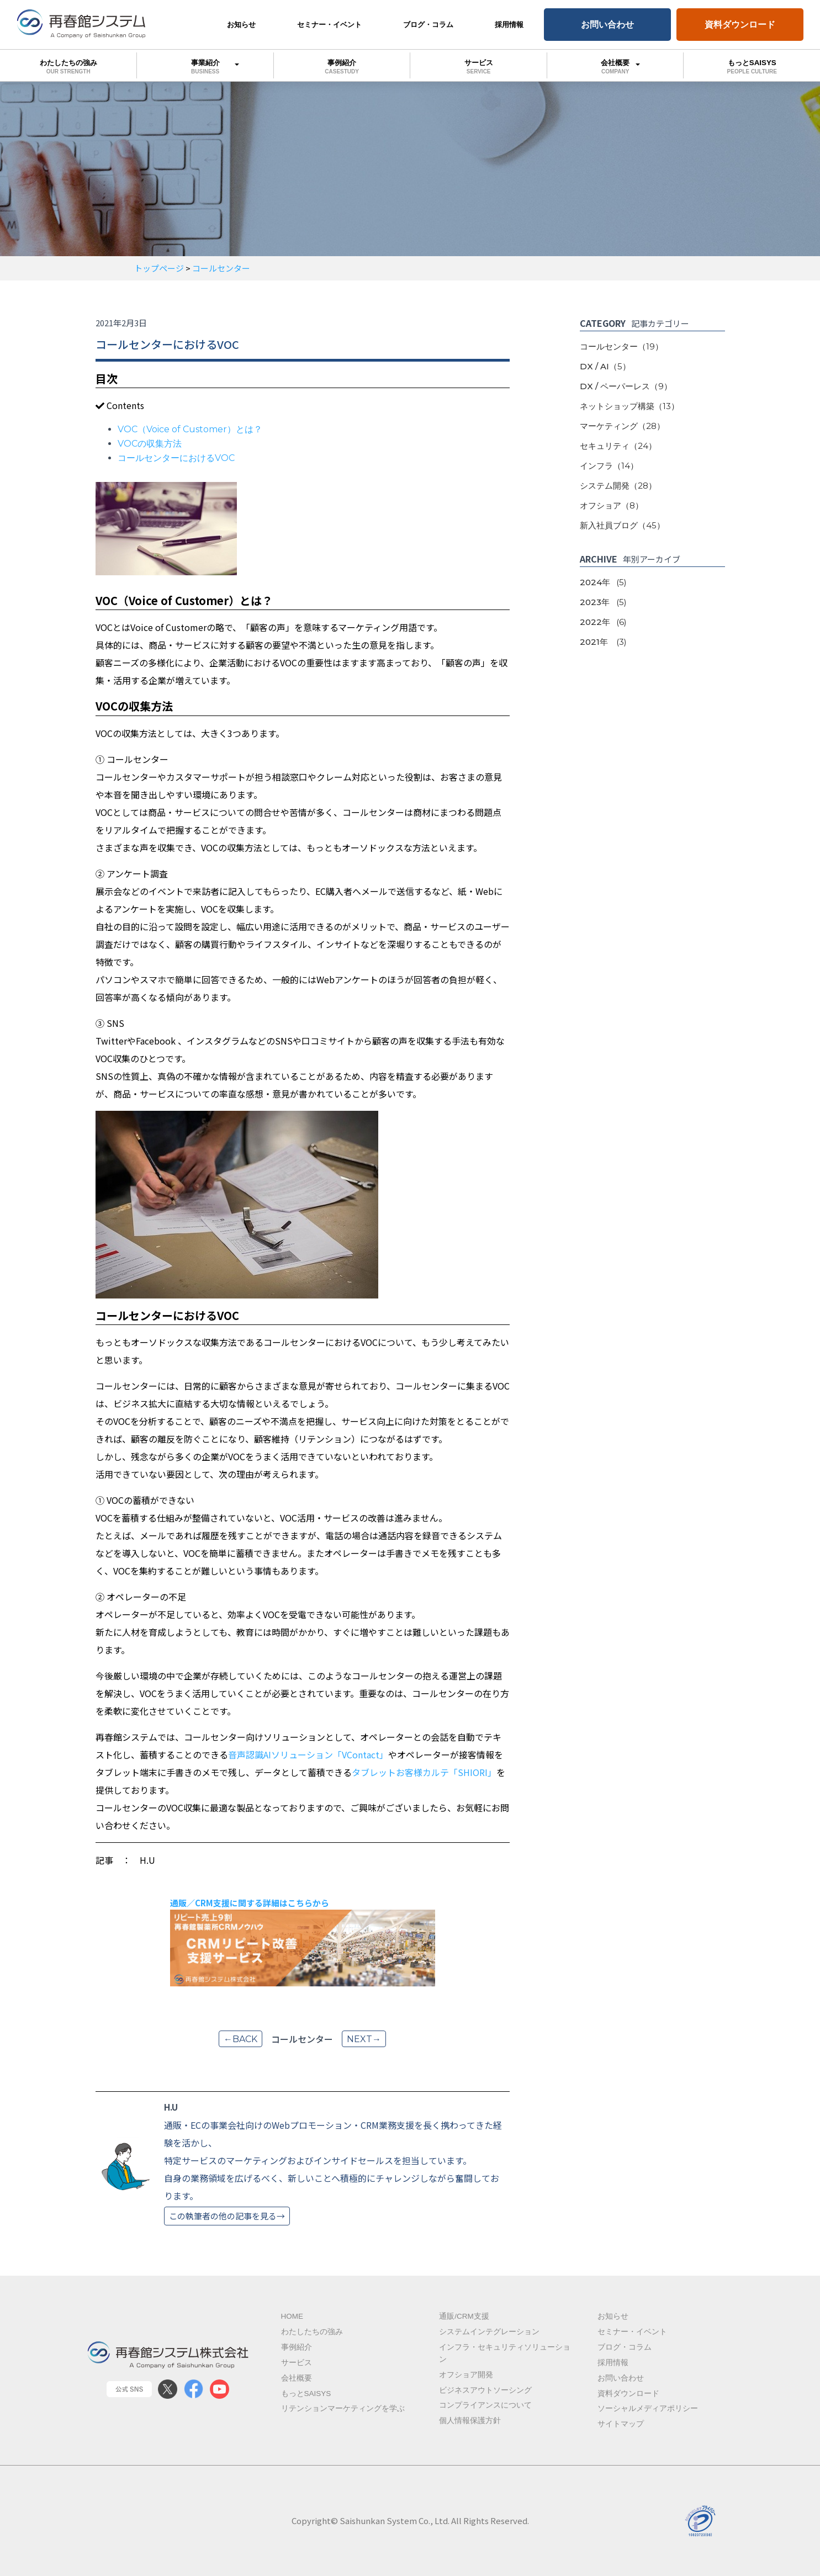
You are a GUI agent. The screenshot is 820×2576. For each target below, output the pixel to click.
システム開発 (618, 485)
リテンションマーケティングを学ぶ (343, 2408)
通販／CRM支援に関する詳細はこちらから (249, 1903)
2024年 (603, 582)
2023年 (603, 602)
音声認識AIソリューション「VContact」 (308, 1754)
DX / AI (605, 366)
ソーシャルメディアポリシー (647, 2408)
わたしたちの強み (68, 67)
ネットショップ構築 (629, 406)
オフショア (611, 505)
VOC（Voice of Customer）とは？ (190, 429)
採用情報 (509, 24)
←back (240, 2039)
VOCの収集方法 (150, 443)
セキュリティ (618, 446)
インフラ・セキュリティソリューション (504, 2353)
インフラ (609, 465)
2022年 (603, 622)
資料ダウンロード (740, 24)
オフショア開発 (466, 2375)
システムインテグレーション (489, 2332)
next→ (364, 2039)
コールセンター (621, 346)
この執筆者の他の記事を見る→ (227, 2216)
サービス (478, 67)
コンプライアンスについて (485, 2405)
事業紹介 (205, 65)
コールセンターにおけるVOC (176, 458)
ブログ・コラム (428, 24)
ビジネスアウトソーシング (485, 2390)
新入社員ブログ (622, 525)
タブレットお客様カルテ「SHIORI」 (424, 1772)
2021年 (603, 642)
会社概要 (615, 65)
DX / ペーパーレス (626, 386)
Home (292, 2316)
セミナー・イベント (329, 24)
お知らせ (241, 24)
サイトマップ (620, 2424)
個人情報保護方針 (470, 2420)
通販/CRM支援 (464, 2316)
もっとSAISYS (306, 2393)
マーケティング (622, 426)
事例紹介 (342, 67)
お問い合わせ (607, 24)
